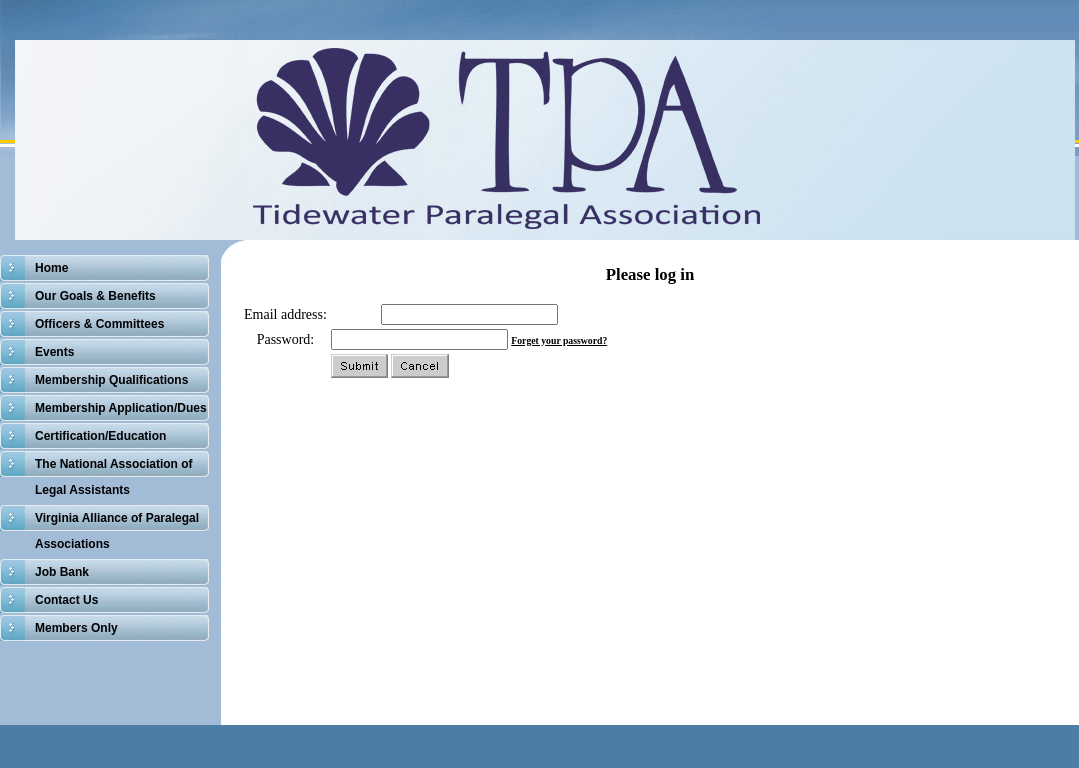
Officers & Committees (99, 324)
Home (51, 268)
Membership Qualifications (111, 380)
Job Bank (62, 572)
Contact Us (66, 600)
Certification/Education (100, 436)
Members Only (76, 628)
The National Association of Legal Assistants (114, 477)
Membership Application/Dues (121, 408)
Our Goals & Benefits (95, 296)
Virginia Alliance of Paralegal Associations (117, 531)
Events (54, 352)
